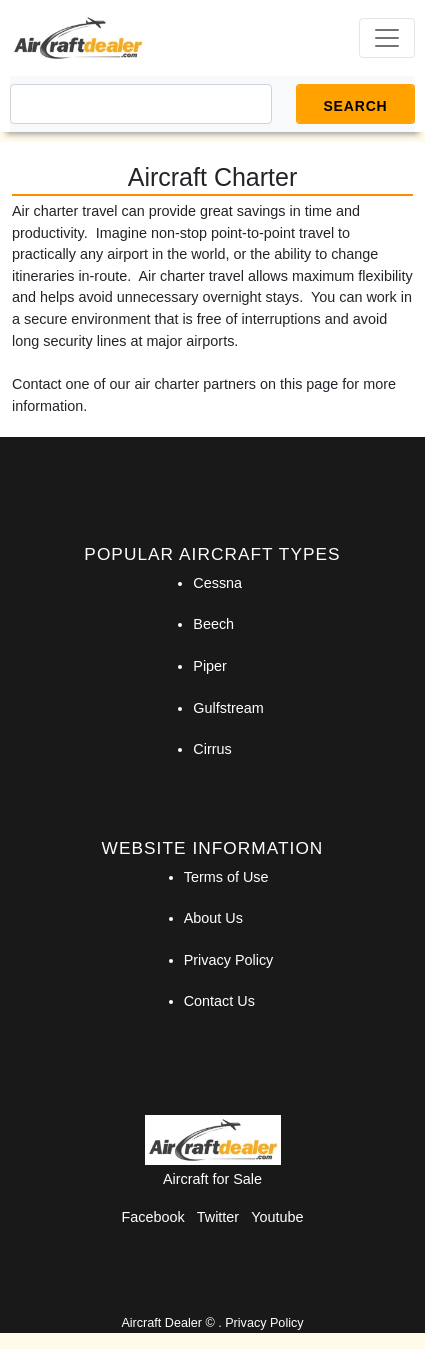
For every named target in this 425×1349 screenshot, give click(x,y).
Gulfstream (228, 708)
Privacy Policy (229, 960)
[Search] (141, 104)
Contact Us (219, 1001)
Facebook (153, 1217)
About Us (213, 918)
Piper (210, 666)
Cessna (217, 583)
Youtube (277, 1217)
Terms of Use (226, 877)
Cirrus (212, 749)
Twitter (218, 1217)
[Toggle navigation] (387, 38)
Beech (213, 624)
